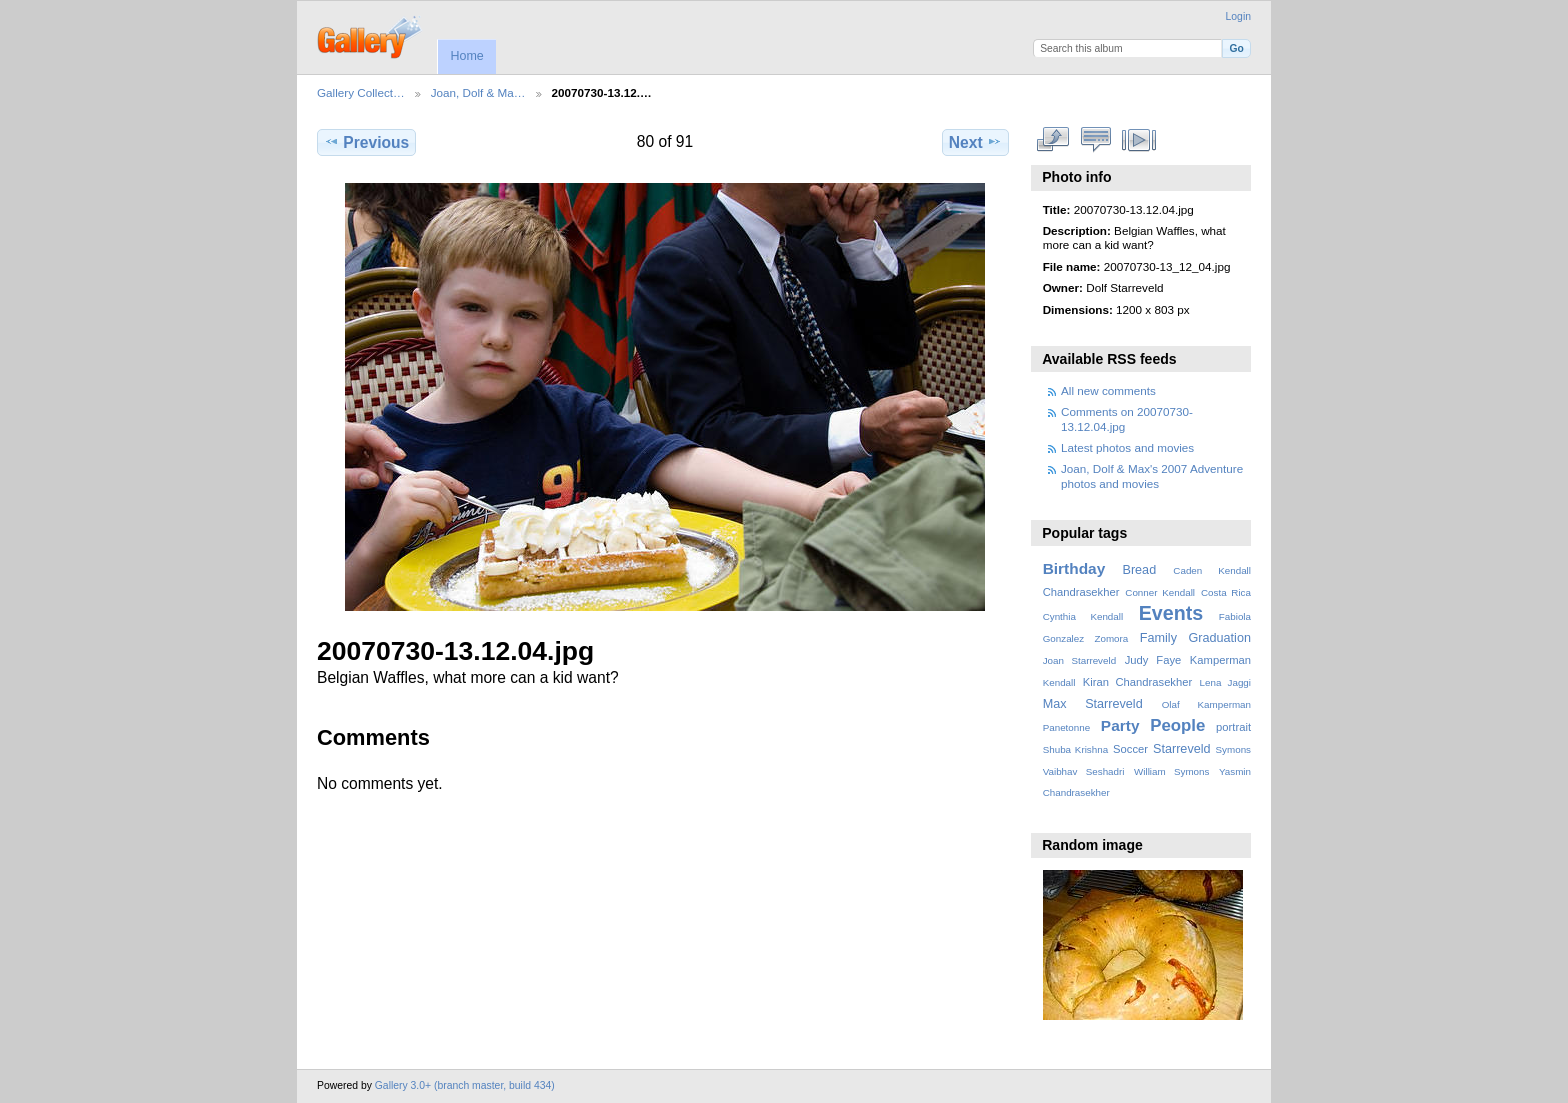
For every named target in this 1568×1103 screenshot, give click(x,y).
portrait (1233, 727)
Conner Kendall (1160, 592)
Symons (1233, 749)
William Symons (1171, 771)
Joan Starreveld (1079, 660)
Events (1171, 613)
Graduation (1220, 638)
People (1177, 725)
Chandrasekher (1081, 592)
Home (466, 56)
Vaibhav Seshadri (1084, 771)
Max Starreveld (1093, 704)
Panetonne (1066, 727)
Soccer (1130, 749)
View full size (1053, 140)
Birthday (1074, 568)
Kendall (1059, 682)
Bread (1139, 570)
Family (1158, 638)
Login (1238, 16)
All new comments (1108, 390)
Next (975, 142)
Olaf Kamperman (1206, 704)
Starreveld (1182, 749)
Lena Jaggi (1225, 682)
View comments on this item (1096, 140)
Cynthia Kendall (1083, 616)
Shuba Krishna (1075, 749)
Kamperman (1220, 660)
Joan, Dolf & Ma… (478, 92)
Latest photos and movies (1127, 447)
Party (1120, 725)
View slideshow (1139, 140)
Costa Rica (1226, 592)
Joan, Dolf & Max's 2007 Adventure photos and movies (1152, 475)
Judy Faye (1153, 660)
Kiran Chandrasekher (1137, 682)
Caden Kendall (1212, 570)
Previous (366, 142)
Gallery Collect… (361, 92)
